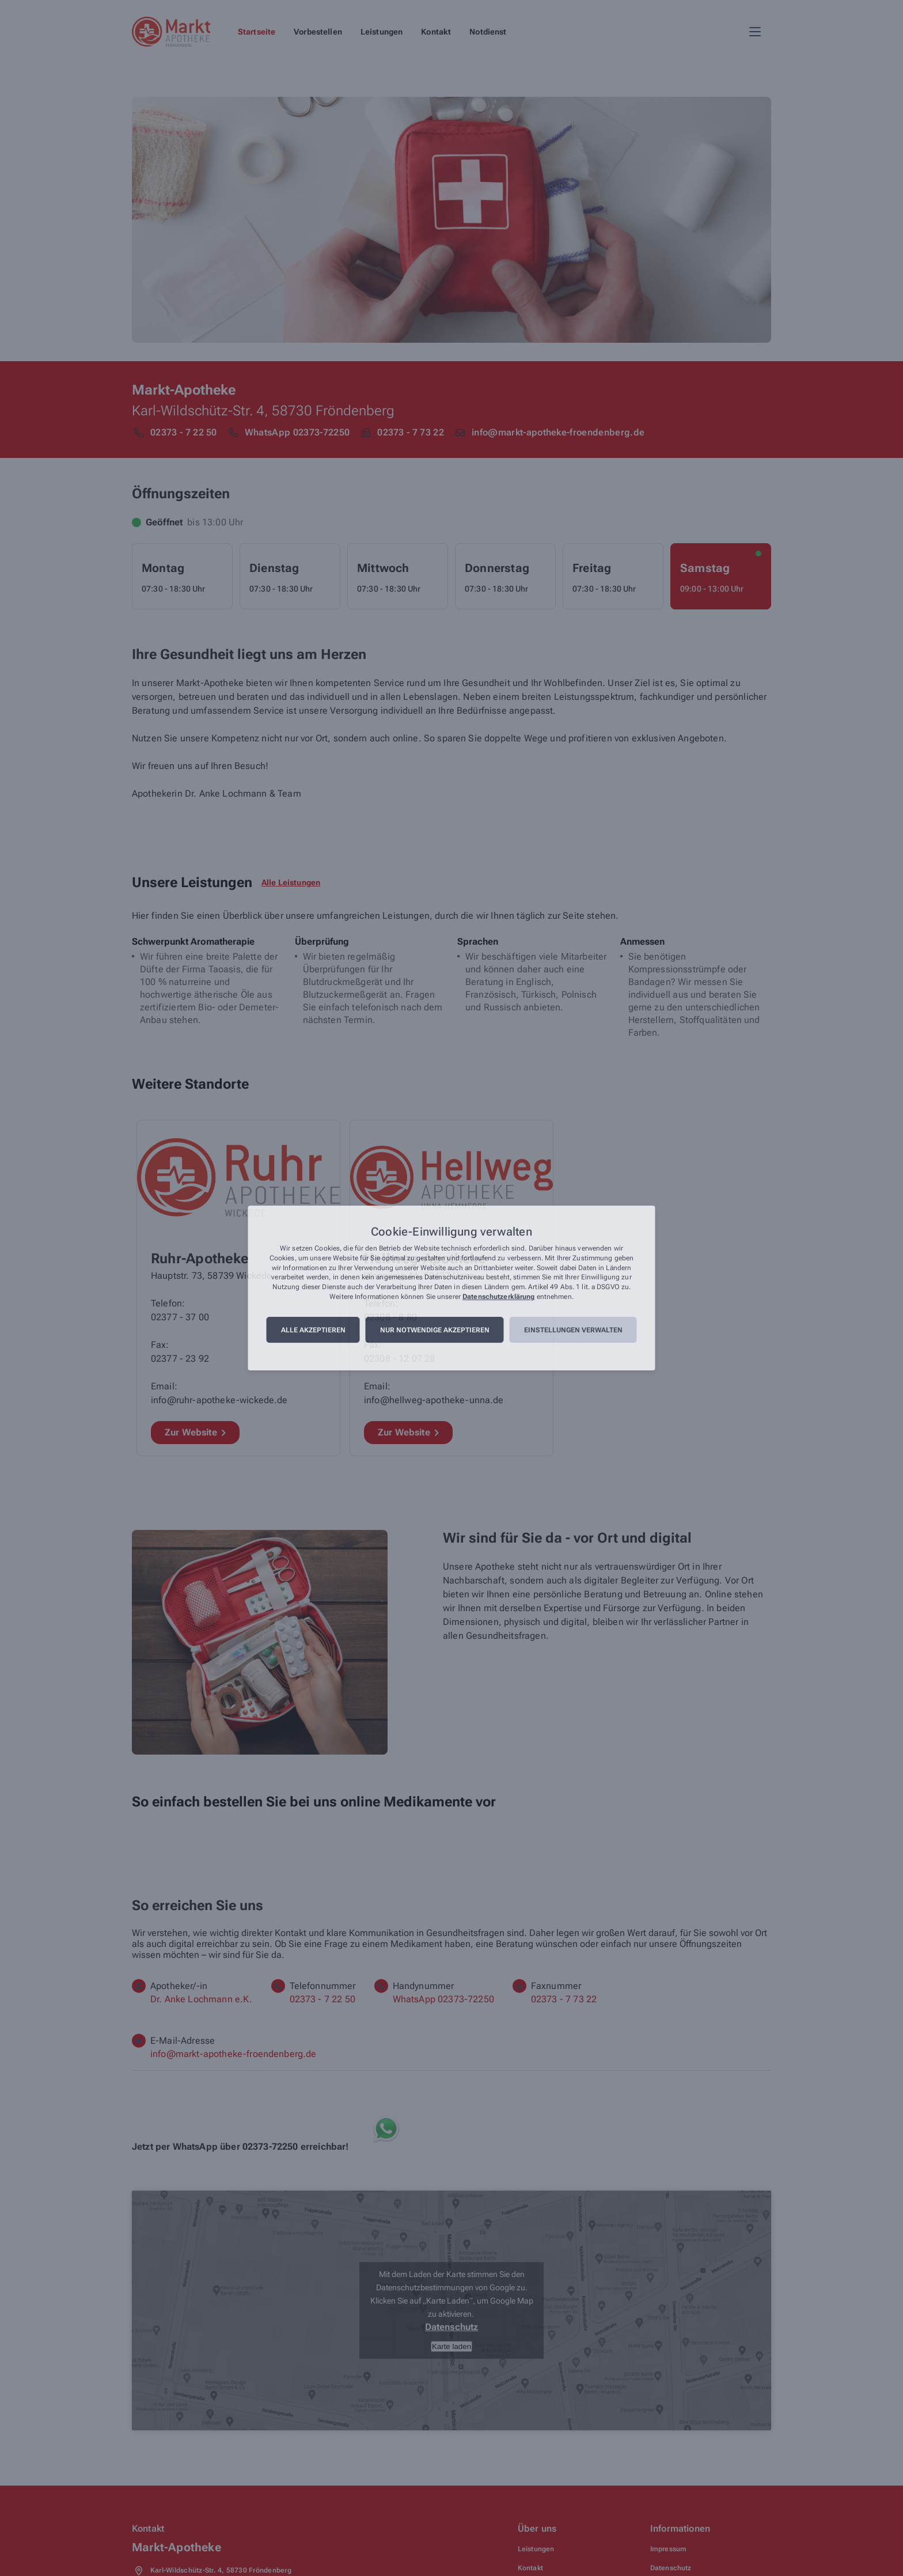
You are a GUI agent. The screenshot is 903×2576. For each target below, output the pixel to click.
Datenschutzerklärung (498, 1297)
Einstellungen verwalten (573, 1330)
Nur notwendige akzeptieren (435, 1330)
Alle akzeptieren (313, 1330)
